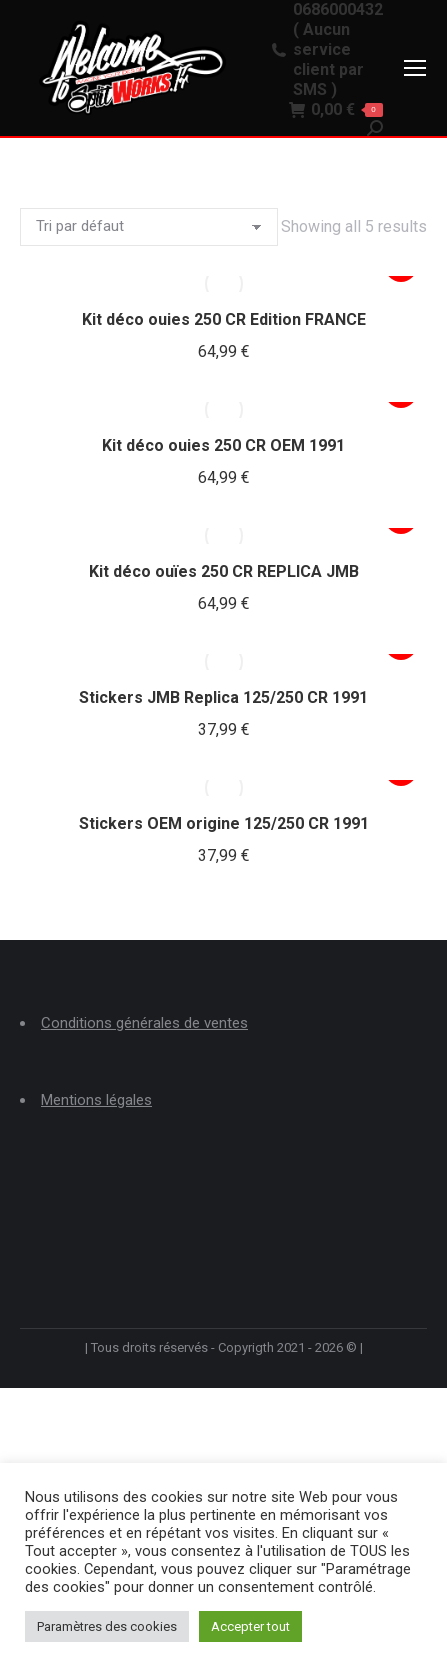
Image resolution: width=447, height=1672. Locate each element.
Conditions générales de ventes (144, 1023)
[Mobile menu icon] (415, 68)
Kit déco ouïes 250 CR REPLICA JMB (224, 571)
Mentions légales (96, 1100)
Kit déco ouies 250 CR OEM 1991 (223, 445)
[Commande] (149, 227)
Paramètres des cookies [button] (107, 1626)
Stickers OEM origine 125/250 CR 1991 (224, 823)
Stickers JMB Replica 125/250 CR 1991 (223, 697)
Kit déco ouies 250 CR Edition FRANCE (224, 319)
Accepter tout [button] (250, 1626)
